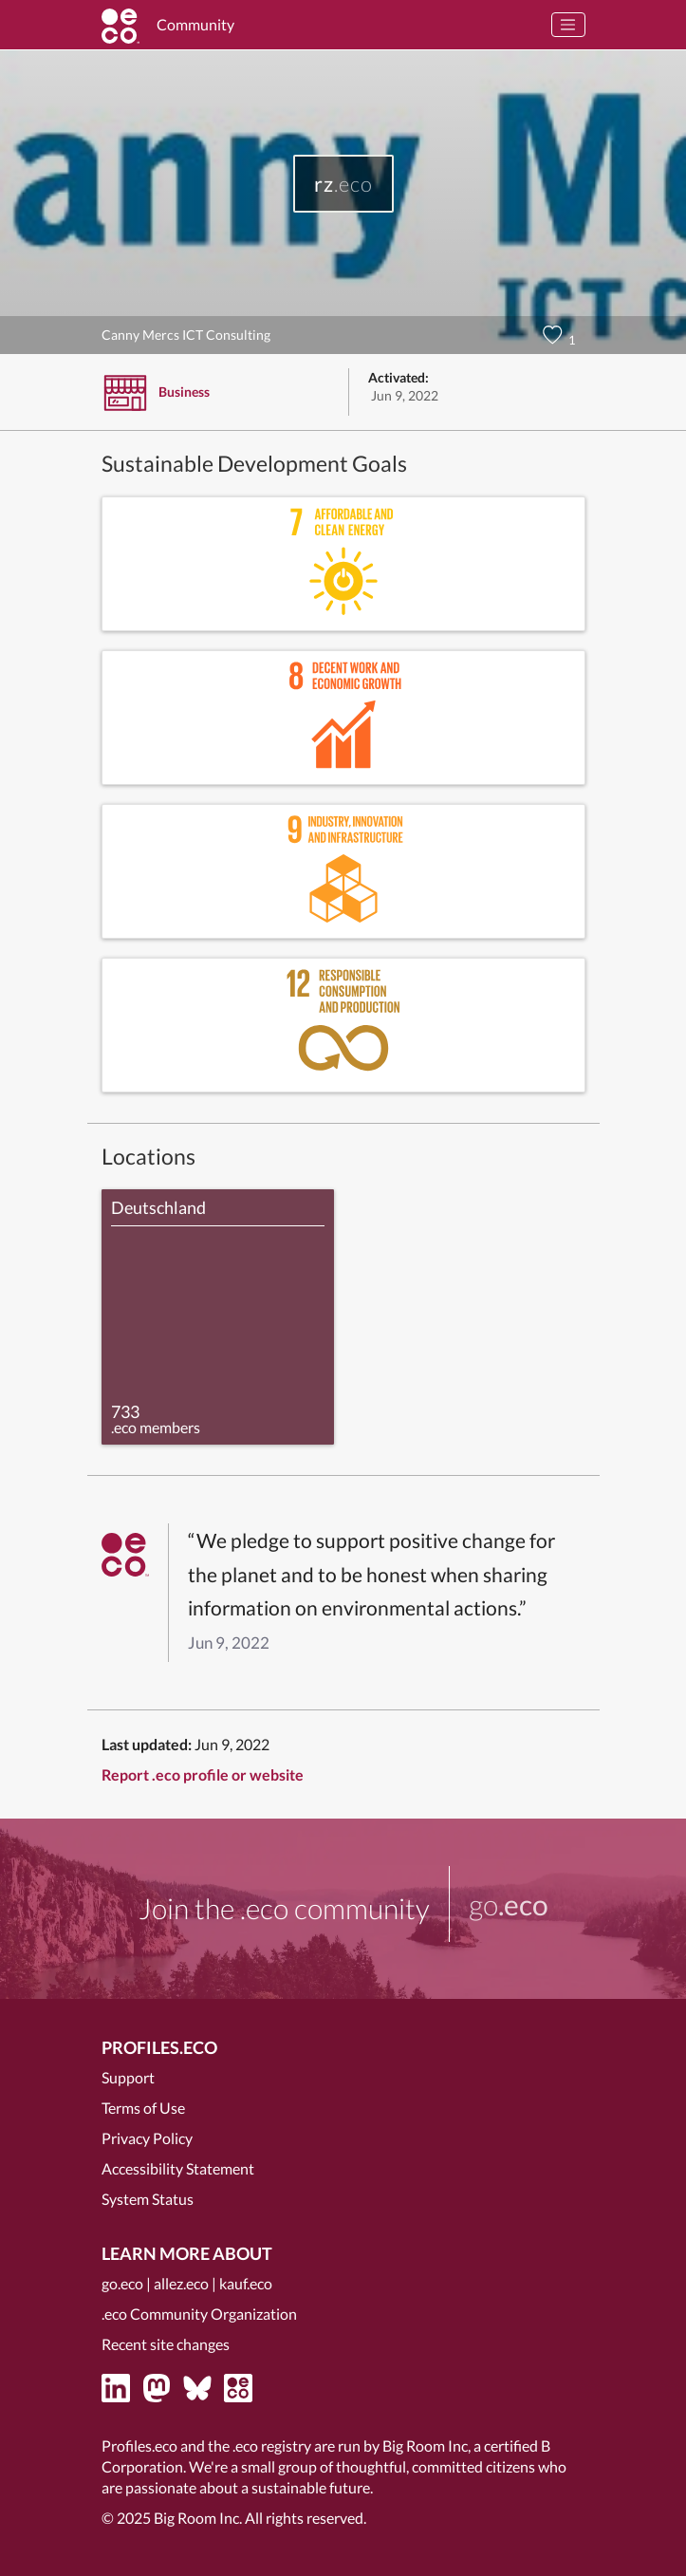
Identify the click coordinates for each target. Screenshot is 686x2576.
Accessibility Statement (178, 2168)
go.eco (122, 2283)
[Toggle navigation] (568, 24)
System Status (148, 2199)
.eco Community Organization (199, 2314)
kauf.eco (245, 2283)
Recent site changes (166, 2344)
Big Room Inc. (198, 2518)
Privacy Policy (147, 2138)
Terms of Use (143, 2108)
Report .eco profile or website (203, 1774)
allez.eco (181, 2283)
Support (128, 2077)
